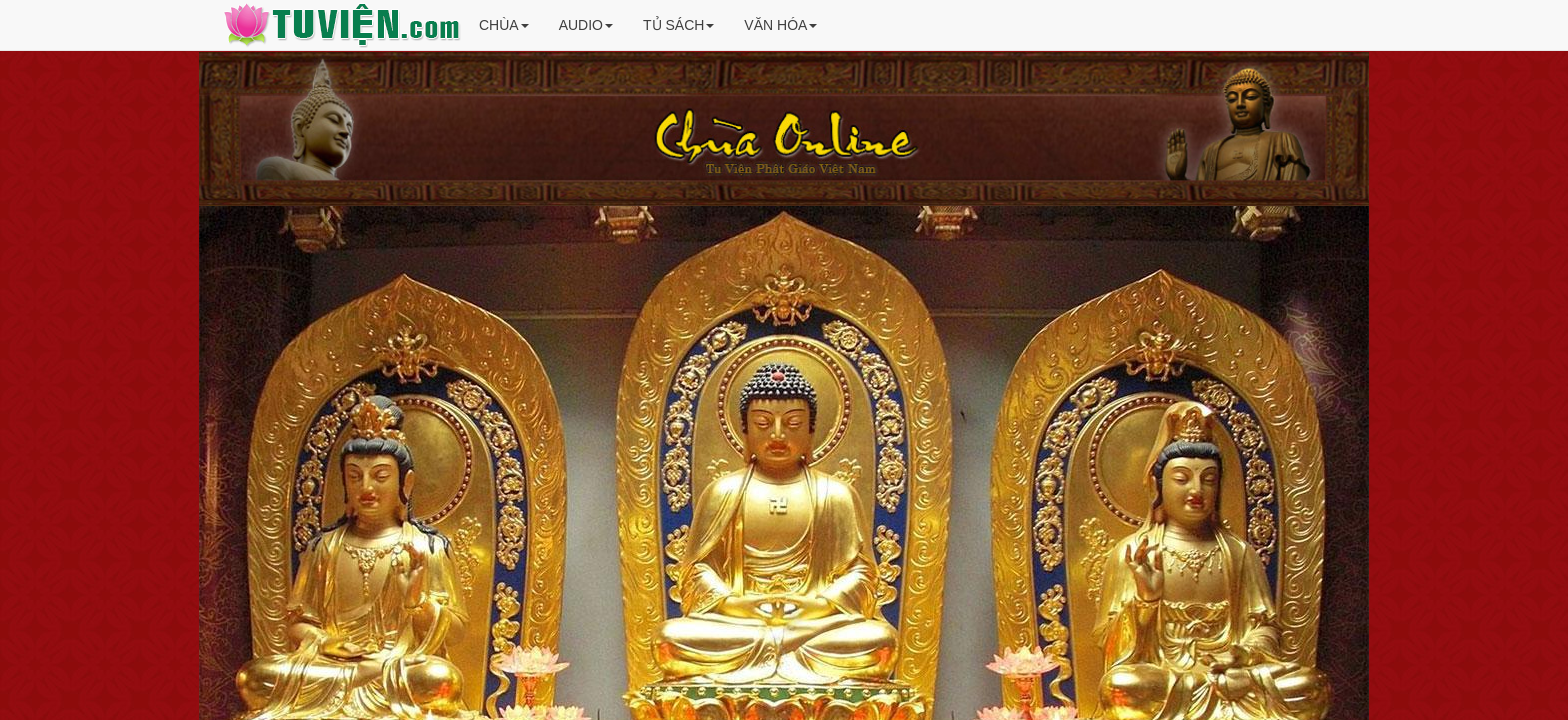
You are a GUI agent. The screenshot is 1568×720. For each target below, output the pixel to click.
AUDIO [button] (586, 25)
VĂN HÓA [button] (780, 25)
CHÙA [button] (504, 25)
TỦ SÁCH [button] (678, 25)
